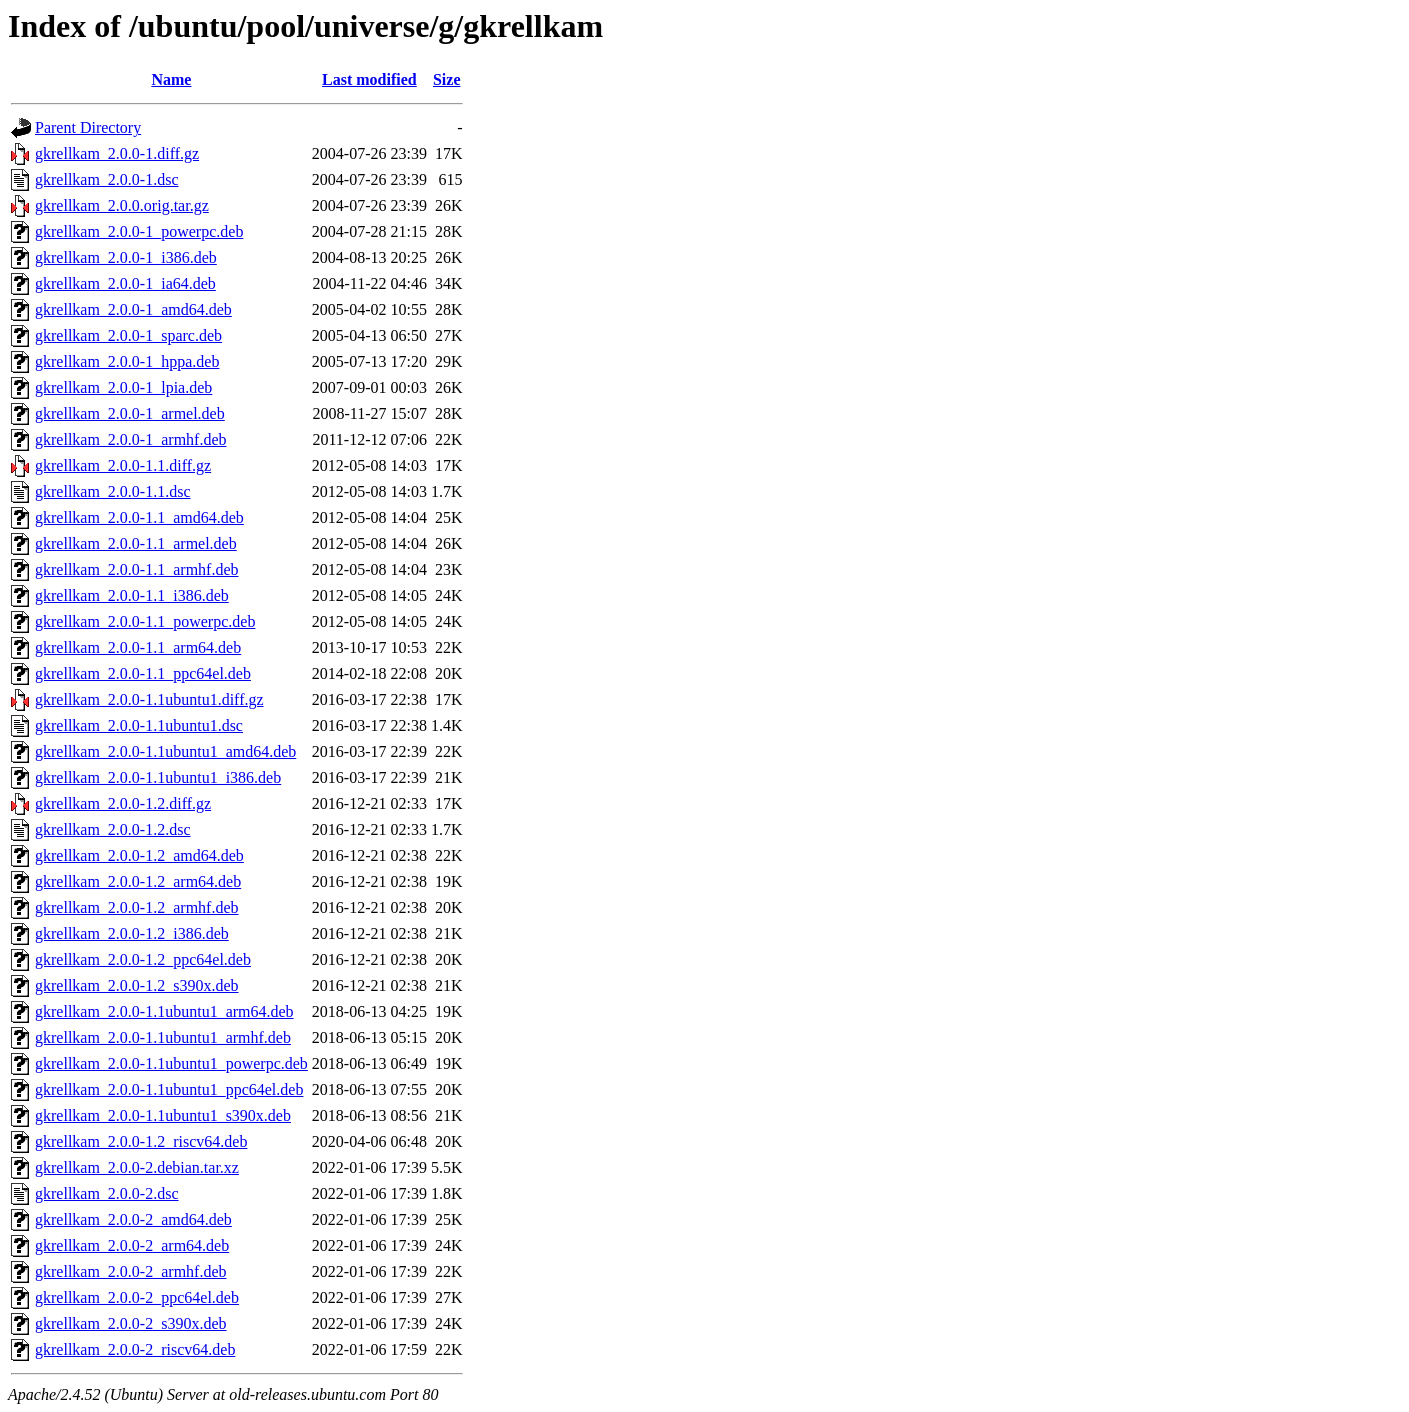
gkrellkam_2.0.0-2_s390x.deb (131, 1323)
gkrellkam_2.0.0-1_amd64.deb (133, 309)
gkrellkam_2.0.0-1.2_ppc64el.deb (143, 959)
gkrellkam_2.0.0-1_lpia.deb (123, 387)
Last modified (369, 79)
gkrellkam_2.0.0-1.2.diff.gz (123, 803)
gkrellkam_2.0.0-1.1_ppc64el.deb (143, 673)
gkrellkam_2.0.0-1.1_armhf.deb (137, 569)
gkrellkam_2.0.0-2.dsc (107, 1193)
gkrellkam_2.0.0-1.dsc (107, 179)
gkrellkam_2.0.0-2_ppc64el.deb (137, 1297)
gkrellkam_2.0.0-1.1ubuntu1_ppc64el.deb (169, 1089)
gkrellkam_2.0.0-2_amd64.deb (133, 1219)
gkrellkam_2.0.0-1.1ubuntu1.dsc (139, 725)
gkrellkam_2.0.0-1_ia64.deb (125, 283)
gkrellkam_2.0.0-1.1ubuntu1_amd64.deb (165, 751)
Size (447, 79)
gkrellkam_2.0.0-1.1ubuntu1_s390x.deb (163, 1115)
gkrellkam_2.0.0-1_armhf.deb (131, 439)
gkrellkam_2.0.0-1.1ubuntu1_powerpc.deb (171, 1063)
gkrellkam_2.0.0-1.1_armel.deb (136, 543)
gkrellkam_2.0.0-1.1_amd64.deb (139, 517)
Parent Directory (88, 127)
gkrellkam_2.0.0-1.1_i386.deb (132, 595)
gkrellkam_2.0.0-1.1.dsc (113, 491)
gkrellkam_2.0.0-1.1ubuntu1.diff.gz (149, 699)
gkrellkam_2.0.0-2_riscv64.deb (135, 1349)
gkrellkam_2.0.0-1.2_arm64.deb (138, 881)
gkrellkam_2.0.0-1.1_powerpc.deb (145, 621)
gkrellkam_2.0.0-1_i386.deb (126, 257)
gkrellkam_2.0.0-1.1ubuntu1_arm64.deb (164, 1011)
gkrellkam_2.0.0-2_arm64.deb (132, 1245)
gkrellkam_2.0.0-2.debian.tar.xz (137, 1167)
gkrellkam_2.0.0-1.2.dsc (113, 829)
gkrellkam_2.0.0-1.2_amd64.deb (139, 855)
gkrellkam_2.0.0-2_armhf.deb (131, 1271)
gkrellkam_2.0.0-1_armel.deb (130, 413)
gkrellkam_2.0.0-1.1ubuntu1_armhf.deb (163, 1037)
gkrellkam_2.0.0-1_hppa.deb (127, 361)
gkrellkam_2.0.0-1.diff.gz (117, 153)
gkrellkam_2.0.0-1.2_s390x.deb (137, 985)
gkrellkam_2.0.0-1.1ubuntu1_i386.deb (158, 777)
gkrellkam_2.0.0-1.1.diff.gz (123, 465)
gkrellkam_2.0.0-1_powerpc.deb (139, 231)
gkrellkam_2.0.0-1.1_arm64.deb (138, 647)
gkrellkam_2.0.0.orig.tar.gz (122, 205)
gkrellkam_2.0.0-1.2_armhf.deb (137, 907)
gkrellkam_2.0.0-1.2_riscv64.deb (141, 1141)
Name (171, 79)
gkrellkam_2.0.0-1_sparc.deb (128, 335)
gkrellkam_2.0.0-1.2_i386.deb (132, 933)
